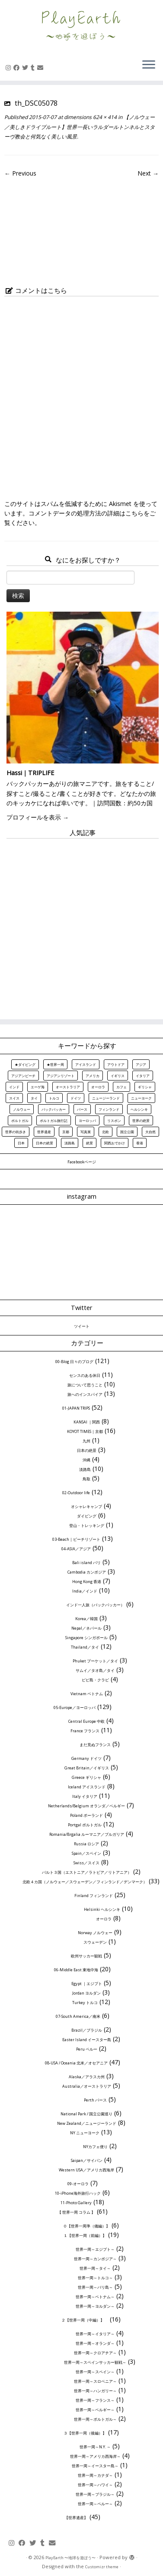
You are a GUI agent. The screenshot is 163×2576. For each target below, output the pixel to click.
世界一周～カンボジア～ (95, 2259)
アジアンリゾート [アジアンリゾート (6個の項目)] (60, 1075)
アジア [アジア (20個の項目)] (141, 1064)
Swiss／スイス (86, 1863)
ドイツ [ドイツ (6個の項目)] (75, 1098)
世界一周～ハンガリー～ (95, 2391)
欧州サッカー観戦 (86, 1956)
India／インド (84, 1591)
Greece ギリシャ (86, 1777)
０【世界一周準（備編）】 (86, 2226)
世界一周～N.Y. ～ (95, 2447)
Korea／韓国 (86, 1618)
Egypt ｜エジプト (86, 1983)
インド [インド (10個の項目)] (14, 1086)
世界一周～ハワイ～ (95, 2485)
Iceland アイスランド (86, 1787)
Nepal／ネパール (86, 1628)
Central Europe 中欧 (86, 1721)
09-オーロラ (78, 2183)
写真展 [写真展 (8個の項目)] (85, 1131)
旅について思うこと (84, 1385)
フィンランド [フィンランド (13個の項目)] (109, 1109)
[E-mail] (41, 67)
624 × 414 (104, 117)
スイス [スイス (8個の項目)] (14, 1098)
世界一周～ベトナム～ (95, 2297)
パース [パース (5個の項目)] (82, 1109)
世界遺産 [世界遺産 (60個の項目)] (44, 1131)
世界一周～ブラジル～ (95, 2494)
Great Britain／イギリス (86, 1768)
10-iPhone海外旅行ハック (78, 2193)
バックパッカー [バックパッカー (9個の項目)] (54, 1109)
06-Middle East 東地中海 (76, 1970)
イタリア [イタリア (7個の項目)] (143, 1075)
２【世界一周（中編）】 (84, 2320)
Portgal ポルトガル (85, 1825)
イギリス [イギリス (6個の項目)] (118, 1075)
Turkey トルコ (85, 2002)
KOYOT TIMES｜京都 (85, 1431)
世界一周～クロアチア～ (95, 2353)
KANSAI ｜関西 (87, 1422)
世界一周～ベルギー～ (95, 2410)
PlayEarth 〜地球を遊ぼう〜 (70, 2558)
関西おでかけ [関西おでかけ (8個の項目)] (114, 1142)
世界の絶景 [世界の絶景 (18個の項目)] (141, 1120)
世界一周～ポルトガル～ (95, 2419)
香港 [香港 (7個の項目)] (139, 1142)
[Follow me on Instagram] (9, 67)
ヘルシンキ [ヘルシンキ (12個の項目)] (139, 1109)
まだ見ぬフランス (95, 1744)
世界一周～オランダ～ (95, 2343)
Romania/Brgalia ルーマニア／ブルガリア (86, 1834)
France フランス (84, 1731)
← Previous (20, 173)
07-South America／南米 (78, 2016)
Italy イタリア (84, 1796)
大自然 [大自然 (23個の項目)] (150, 1131)
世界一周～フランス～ (95, 2400)
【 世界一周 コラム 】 (76, 2212)
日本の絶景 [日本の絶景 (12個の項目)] (44, 1142)
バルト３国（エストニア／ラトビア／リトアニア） (86, 1872)
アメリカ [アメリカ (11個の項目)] (92, 1075)
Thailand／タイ (85, 1647)
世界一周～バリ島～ (95, 2287)
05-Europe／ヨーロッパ (75, 1707)
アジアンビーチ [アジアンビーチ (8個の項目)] (23, 1075)
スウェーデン (95, 1942)
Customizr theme (101, 2567)
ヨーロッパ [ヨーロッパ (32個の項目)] (87, 1120)
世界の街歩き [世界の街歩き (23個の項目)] (15, 1131)
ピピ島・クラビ (95, 1680)
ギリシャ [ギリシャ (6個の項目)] (145, 1086)
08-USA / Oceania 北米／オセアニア (76, 2063)
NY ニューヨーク (84, 2133)
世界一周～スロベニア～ (95, 2381)
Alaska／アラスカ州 (87, 2077)
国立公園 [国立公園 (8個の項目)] (127, 1131)
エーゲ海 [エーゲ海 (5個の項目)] (38, 1086)
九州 (86, 1441)
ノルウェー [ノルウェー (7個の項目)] (21, 1109)
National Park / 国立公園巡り (86, 2114)
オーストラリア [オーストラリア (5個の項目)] (68, 1086)
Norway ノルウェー (95, 1932)
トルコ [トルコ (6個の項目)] (54, 1098)
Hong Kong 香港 (86, 1581)
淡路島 (85, 1469)
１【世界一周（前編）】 (85, 2235)
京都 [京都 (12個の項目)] (65, 1131)
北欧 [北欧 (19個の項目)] (105, 1131)
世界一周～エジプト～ (95, 2249)
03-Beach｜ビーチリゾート (76, 1539)
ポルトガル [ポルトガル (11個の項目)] (20, 1120)
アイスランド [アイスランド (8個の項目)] (85, 1064)
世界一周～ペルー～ (95, 2504)
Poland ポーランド (86, 1815)
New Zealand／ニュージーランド (86, 2123)
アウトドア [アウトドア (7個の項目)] (116, 1064)
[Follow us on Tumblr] (34, 67)
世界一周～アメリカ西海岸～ (95, 2456)
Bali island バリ (86, 1562)
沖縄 (86, 1460)
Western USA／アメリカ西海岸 (86, 2170)
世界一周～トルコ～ (95, 2278)
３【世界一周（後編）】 (85, 2433)
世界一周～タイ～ (95, 2268)
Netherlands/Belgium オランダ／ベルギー (86, 1806)
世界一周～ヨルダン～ (95, 2306)
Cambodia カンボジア (86, 1572)
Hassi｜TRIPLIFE (30, 773)
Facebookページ (81, 1162)
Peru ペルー (86, 2049)
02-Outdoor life (76, 1492)
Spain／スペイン (86, 1853)
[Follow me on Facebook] (17, 67)
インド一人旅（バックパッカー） (95, 1605)
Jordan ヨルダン (86, 1993)
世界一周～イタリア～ (95, 2334)
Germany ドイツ (86, 1758)
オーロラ (104, 1919)
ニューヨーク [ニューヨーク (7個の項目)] (141, 1098)
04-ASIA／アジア (76, 1549)
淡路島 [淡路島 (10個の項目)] (69, 1142)
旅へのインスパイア (84, 1394)
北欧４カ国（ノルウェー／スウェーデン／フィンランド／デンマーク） (84, 1882)
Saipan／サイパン (86, 2160)
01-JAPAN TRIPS (76, 1408)
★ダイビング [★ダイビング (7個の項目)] (25, 1064)
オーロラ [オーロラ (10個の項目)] (98, 1086)
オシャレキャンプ (86, 1506)
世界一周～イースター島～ (95, 2466)
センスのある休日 (84, 1375)
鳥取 (86, 1479)
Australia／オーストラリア (86, 2086)
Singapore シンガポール (86, 1637)
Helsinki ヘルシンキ (102, 1909)
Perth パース (95, 2100)
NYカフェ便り (95, 2146)
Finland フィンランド (93, 1895)
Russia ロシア (86, 1844)
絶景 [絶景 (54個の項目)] (89, 1142)
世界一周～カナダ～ (95, 2475)
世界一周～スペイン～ (95, 2372)
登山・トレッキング (86, 1525)
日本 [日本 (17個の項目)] (21, 1142)
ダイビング (86, 1516)
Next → (148, 173)
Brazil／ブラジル (86, 2030)
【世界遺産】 (76, 2517)
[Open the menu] (148, 65)
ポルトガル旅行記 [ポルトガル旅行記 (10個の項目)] (53, 1120)
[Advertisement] (81, 924)
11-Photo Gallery (76, 2202)
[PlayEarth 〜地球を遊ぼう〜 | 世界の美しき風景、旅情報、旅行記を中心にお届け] (81, 25)
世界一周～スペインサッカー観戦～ (95, 2362)
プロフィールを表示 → (37, 817)
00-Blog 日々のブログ (74, 1361)
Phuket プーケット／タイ (95, 1661)
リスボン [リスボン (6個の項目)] (114, 1120)
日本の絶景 (86, 1450)
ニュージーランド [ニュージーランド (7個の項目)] (106, 1098)
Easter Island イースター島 (86, 2039)
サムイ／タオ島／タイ (95, 1670)
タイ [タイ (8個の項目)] (34, 1098)
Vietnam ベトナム (86, 1693)
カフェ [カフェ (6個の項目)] (121, 1086)
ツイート (81, 1326)
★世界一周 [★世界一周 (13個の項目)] (55, 1064)
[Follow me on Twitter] (26, 67)
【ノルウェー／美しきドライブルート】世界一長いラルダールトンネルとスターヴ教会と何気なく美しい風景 (79, 126)
